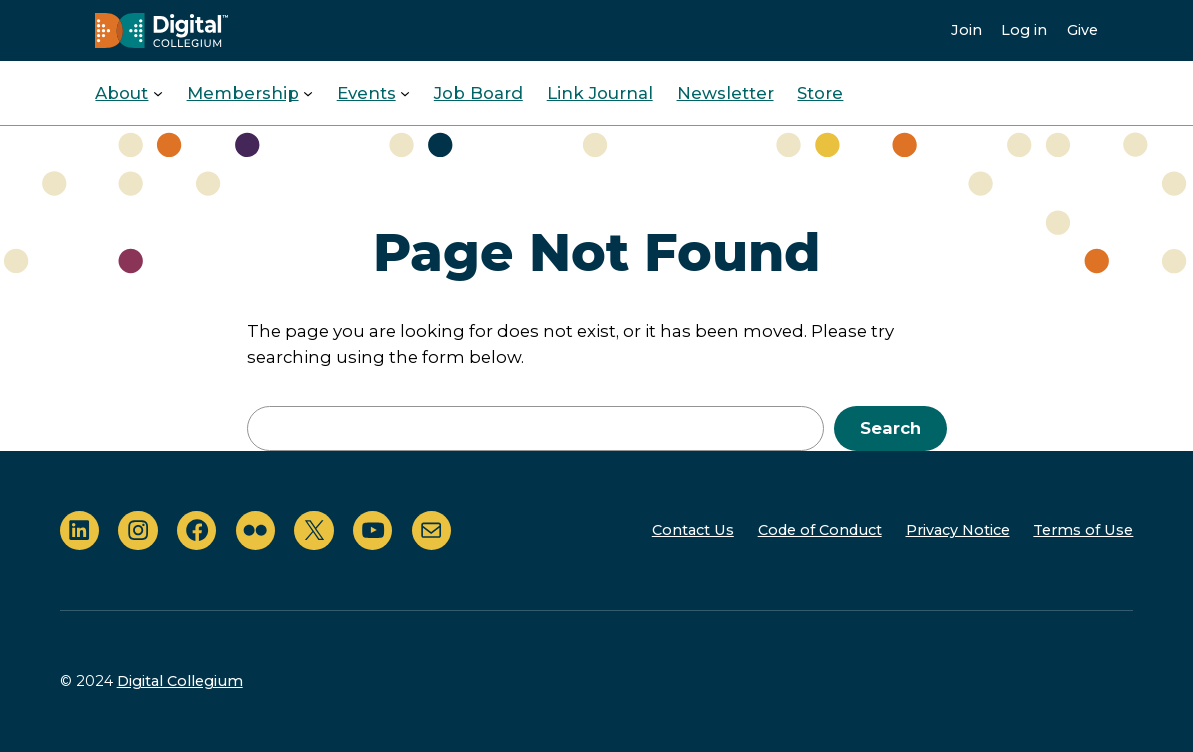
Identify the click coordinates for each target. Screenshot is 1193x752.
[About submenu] (158, 93)
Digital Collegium (180, 681)
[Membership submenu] (308, 93)
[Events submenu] (405, 93)
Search (890, 428)
